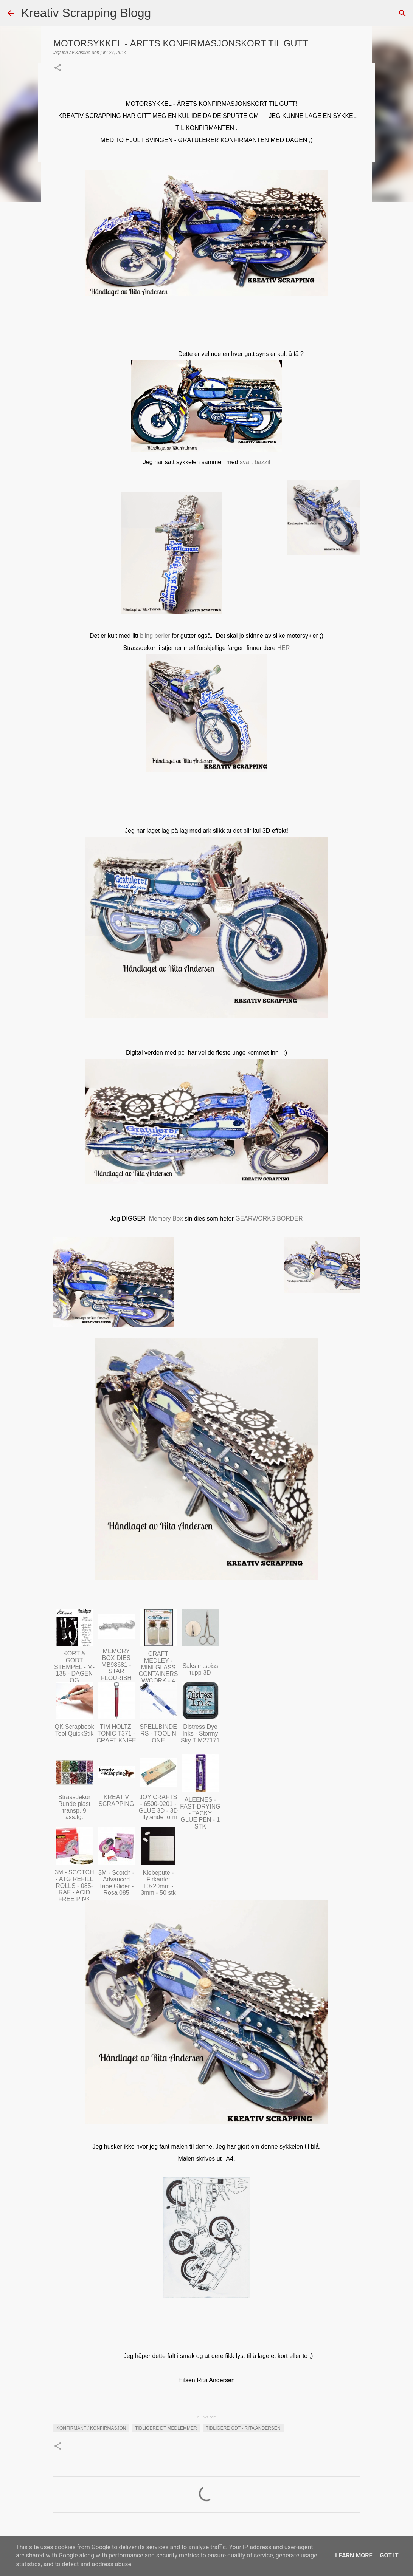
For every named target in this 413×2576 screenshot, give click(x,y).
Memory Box (166, 1218)
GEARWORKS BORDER (269, 1218)
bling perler (155, 636)
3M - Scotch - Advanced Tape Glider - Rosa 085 (116, 1882)
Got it (389, 2555)
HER (283, 648)
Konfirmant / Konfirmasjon (91, 2428)
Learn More (353, 2555)
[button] (57, 68)
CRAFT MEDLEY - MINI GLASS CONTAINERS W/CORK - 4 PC (158, 1670)
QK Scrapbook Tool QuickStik (74, 1730)
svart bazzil (255, 462)
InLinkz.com (206, 2417)
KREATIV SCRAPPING (116, 1800)
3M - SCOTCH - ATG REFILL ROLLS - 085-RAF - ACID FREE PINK (74, 1885)
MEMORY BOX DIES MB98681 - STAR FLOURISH (116, 1664)
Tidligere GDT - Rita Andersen (243, 2428)
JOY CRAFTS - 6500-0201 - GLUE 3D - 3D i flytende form (158, 1807)
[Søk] (161, 13)
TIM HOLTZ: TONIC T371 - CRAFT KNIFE (116, 1733)
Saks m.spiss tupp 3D (200, 1669)
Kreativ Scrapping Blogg (86, 13)
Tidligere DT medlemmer (166, 2428)
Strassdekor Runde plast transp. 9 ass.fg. (74, 1807)
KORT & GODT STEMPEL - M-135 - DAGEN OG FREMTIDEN (74, 1670)
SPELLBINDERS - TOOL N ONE (158, 1733)
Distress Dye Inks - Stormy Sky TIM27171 (200, 1733)
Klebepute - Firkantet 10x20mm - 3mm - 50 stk (158, 1882)
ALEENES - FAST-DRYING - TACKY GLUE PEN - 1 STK (200, 1812)
